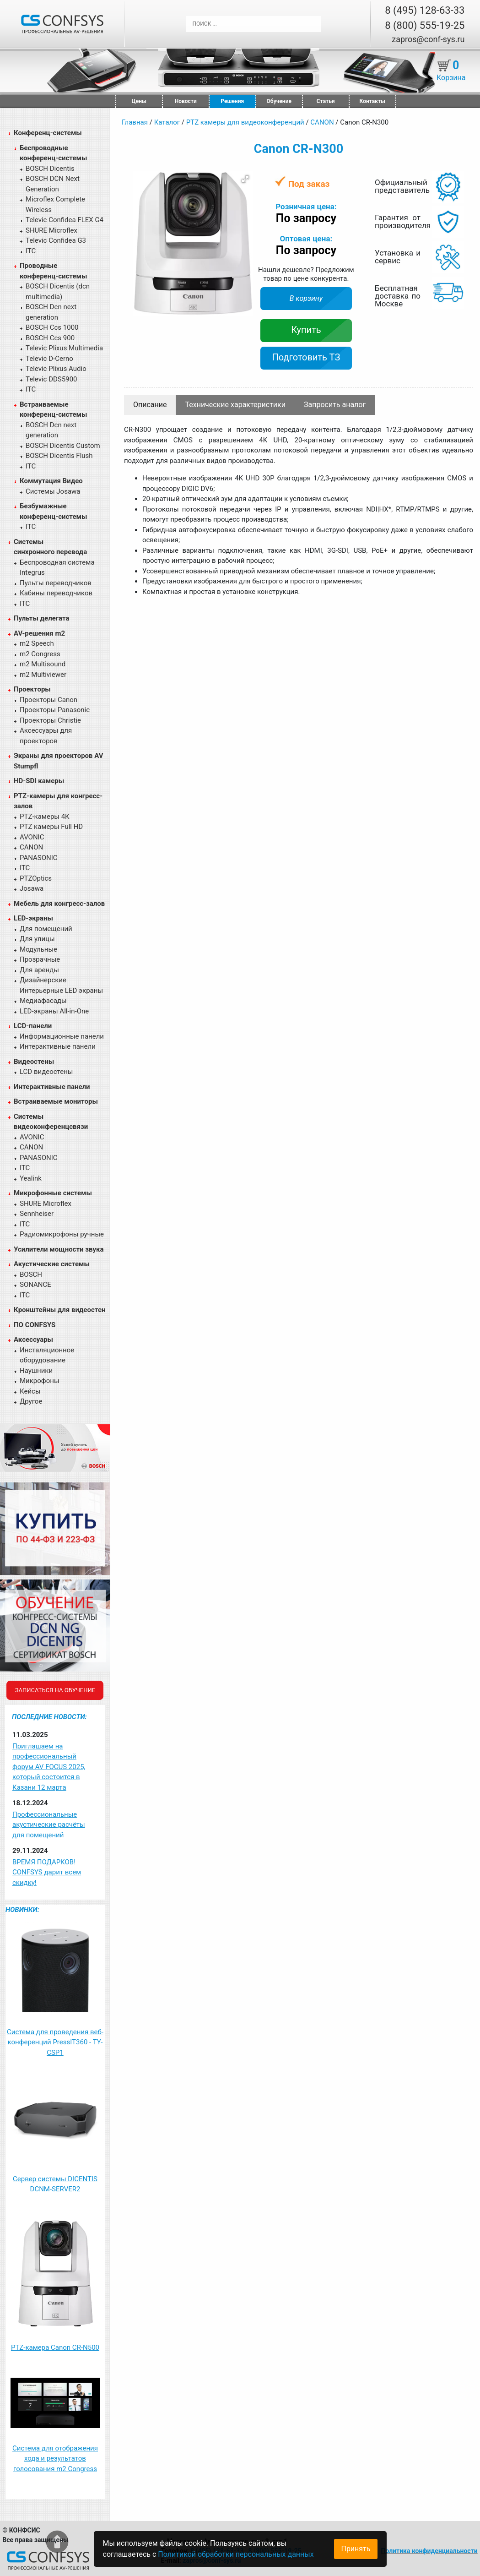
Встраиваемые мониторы (56, 1101)
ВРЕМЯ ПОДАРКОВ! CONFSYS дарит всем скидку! (46, 1872)
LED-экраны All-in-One (54, 1011)
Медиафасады (43, 1001)
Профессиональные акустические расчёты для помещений (48, 1824)
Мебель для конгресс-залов (59, 903)
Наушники (36, 1371)
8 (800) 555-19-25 (424, 25)
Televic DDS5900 (51, 379)
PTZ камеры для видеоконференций (245, 122)
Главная (135, 122)
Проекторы (32, 689)
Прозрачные (40, 959)
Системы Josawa (53, 491)
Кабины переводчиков (56, 593)
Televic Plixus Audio (56, 369)
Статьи (326, 101)
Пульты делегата (42, 618)
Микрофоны (39, 1381)
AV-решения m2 (39, 633)
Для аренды (39, 970)
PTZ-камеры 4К (45, 816)
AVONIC (32, 837)
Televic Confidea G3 (56, 240)
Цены (139, 101)
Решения (232, 101)
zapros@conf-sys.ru (428, 39)
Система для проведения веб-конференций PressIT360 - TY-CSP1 (55, 2042)
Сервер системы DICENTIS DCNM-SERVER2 (55, 2184)
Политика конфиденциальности (429, 2550)
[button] (245, 179)
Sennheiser (37, 1213)
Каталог (167, 122)
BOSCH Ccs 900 (50, 338)
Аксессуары (33, 1339)
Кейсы (30, 1391)
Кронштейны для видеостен (59, 1310)
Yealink (31, 1178)
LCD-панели (33, 1026)
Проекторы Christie (50, 720)
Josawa (31, 888)
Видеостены (34, 1061)
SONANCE (35, 1284)
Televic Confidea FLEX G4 (64, 220)
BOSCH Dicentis (50, 168)
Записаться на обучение (55, 1690)
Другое (31, 1401)
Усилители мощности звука (58, 1249)
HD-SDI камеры (39, 781)
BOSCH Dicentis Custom (63, 445)
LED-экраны (33, 918)
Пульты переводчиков (56, 583)
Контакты (372, 101)
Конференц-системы (48, 133)
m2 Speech (37, 643)
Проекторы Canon (48, 700)
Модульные (38, 949)
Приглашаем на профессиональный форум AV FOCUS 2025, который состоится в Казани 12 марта (49, 1767)
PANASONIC (39, 858)
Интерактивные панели (58, 1046)
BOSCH (31, 1274)
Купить (306, 329)
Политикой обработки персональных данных (235, 2554)
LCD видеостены (46, 1071)
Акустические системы (52, 1264)
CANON (31, 847)
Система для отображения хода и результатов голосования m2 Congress (55, 2458)
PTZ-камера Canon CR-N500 (55, 2347)
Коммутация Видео (51, 481)
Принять (355, 2548)
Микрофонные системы (53, 1193)
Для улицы (37, 939)
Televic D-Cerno (49, 358)
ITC (31, 251)
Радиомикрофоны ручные (62, 1234)
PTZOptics (36, 878)
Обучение (279, 101)
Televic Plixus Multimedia (64, 348)
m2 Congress (40, 654)
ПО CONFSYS (34, 1325)
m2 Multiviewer (43, 674)
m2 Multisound (42, 664)
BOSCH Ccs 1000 (52, 327)
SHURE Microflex (51, 230)
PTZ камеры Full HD (51, 826)
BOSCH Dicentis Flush (59, 456)
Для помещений (46, 929)
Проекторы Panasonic (55, 710)
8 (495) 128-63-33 (424, 10)
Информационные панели (62, 1036)
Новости (186, 101)
